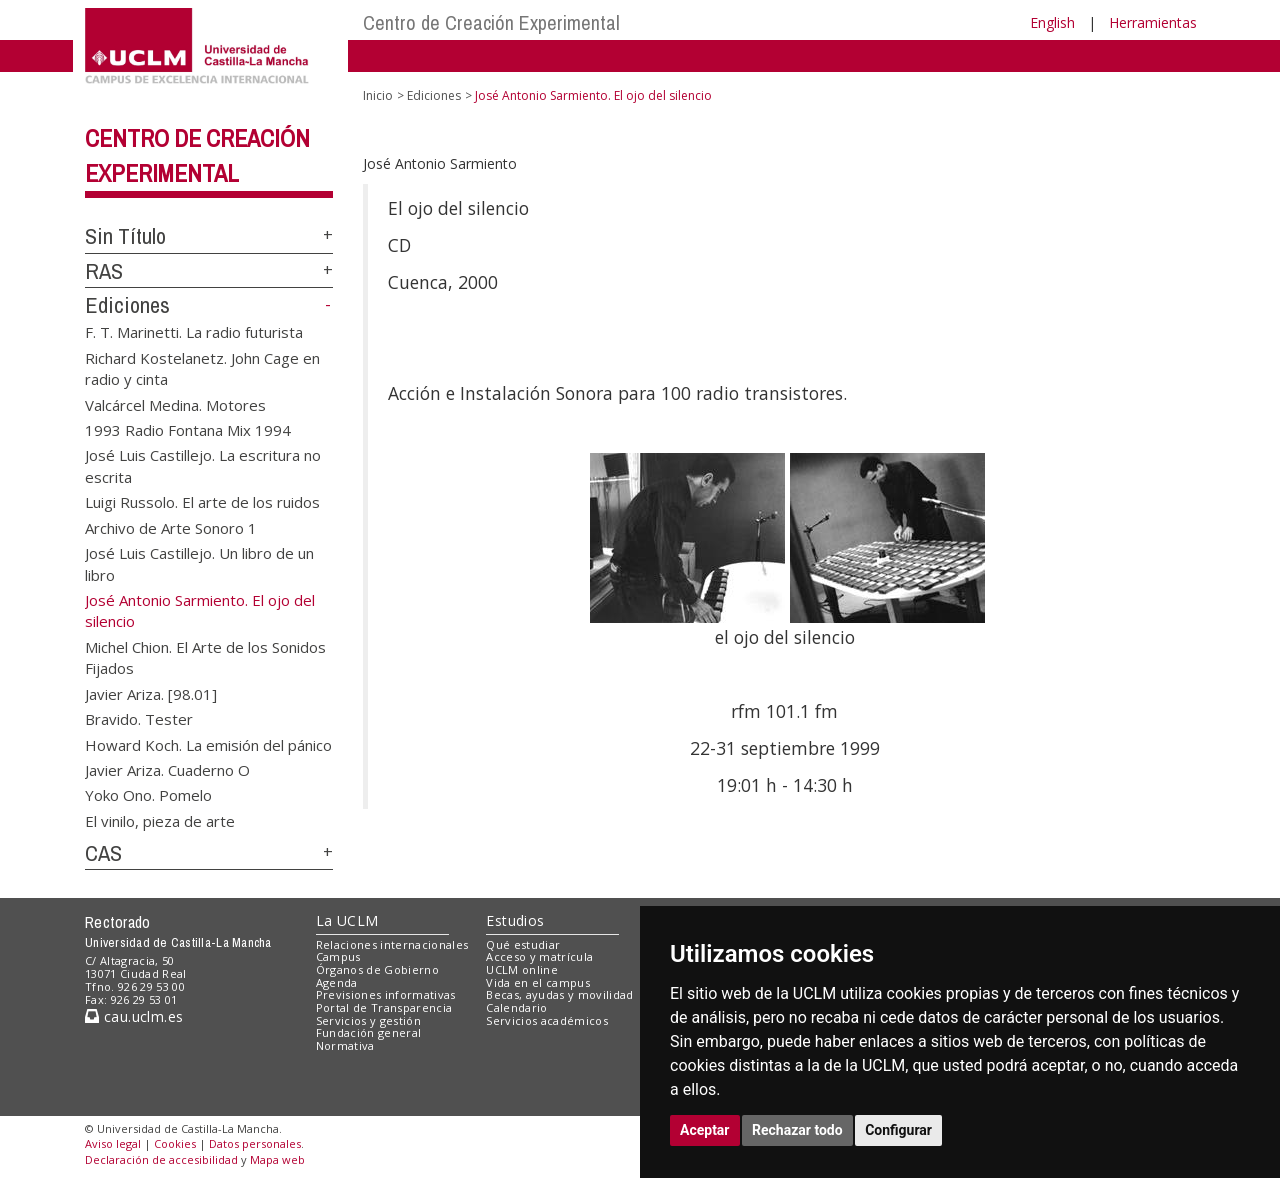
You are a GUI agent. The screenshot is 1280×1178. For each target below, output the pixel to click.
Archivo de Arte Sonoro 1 (171, 527)
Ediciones (127, 305)
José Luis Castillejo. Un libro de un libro (199, 563)
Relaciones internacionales (392, 944)
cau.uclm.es (134, 1016)
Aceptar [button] (705, 1130)
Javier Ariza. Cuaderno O (167, 769)
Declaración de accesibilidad (161, 1159)
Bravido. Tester (139, 719)
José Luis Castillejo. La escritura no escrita (203, 465)
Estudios (515, 920)
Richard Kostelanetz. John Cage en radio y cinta (202, 367)
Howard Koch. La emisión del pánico (208, 744)
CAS (103, 853)
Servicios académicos (547, 1020)
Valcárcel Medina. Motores (175, 404)
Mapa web (277, 1159)
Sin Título (125, 236)
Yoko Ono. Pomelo (148, 795)
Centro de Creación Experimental (491, 22)
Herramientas (1153, 22)
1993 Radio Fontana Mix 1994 (188, 430)
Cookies (175, 1143)
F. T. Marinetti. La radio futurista (194, 332)
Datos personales (255, 1143)
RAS (104, 271)
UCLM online (522, 969)
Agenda (337, 982)
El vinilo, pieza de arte (160, 820)
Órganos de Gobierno (377, 969)
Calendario (516, 1007)
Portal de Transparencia (384, 1007)
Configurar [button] (898, 1130)
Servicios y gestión (368, 1020)
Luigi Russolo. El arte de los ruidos (202, 502)
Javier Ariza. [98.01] (151, 693)
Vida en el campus (538, 982)
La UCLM (347, 920)
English (1052, 22)
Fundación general (369, 1032)
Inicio (378, 95)
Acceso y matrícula (539, 956)
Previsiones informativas (386, 994)
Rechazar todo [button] (797, 1130)
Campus (338, 956)
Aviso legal (113, 1143)
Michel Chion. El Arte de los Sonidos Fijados (205, 656)
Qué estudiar (523, 944)
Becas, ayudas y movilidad (559, 994)
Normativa (345, 1045)
